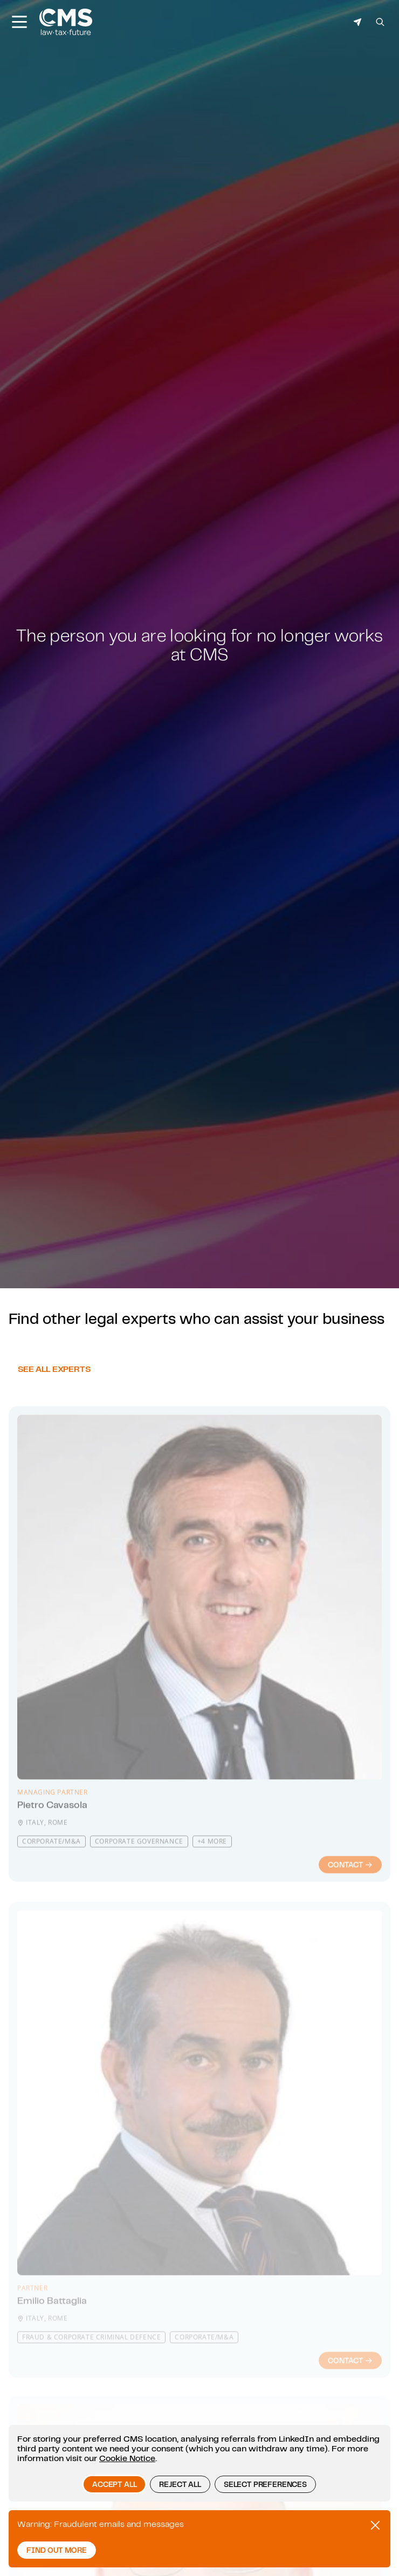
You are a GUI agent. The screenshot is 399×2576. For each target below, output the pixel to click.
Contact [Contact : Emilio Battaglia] (350, 2378)
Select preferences (265, 2484)
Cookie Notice (127, 2457)
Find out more (56, 2550)
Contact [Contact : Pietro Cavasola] (350, 1890)
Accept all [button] (114, 2484)
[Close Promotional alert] (375, 2525)
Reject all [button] (180, 2484)
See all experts (54, 1395)
